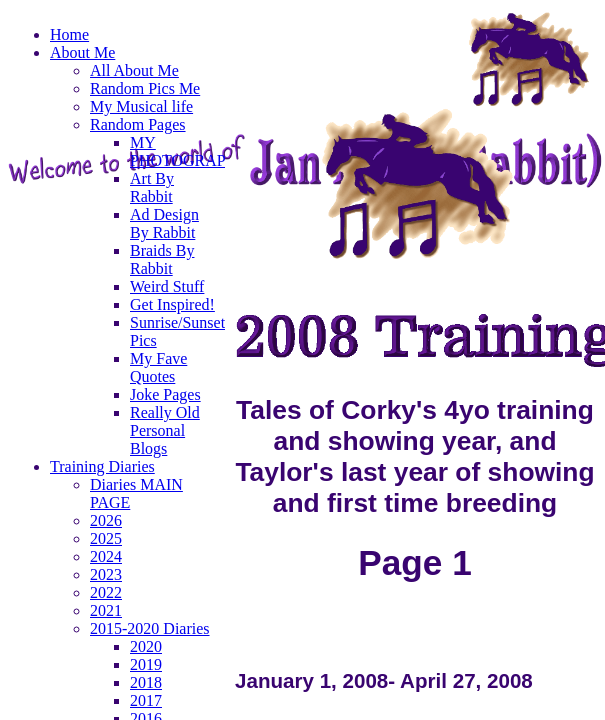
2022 (106, 592)
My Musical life (141, 106)
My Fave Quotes (158, 367)
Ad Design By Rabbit (164, 223)
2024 (106, 556)
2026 (106, 520)
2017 (146, 700)
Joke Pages (165, 394)
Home (69, 34)
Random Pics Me (145, 88)
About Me (82, 52)
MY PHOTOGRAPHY (189, 151)
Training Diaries (102, 466)
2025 (106, 538)
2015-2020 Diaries (150, 628)
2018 (146, 682)
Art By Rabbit (152, 187)
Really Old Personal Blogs (165, 430)
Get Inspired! (172, 304)
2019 (146, 664)
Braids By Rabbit (162, 259)
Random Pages (138, 124)
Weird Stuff (167, 286)
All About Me (134, 70)
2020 (146, 646)
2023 (106, 574)
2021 (106, 610)
